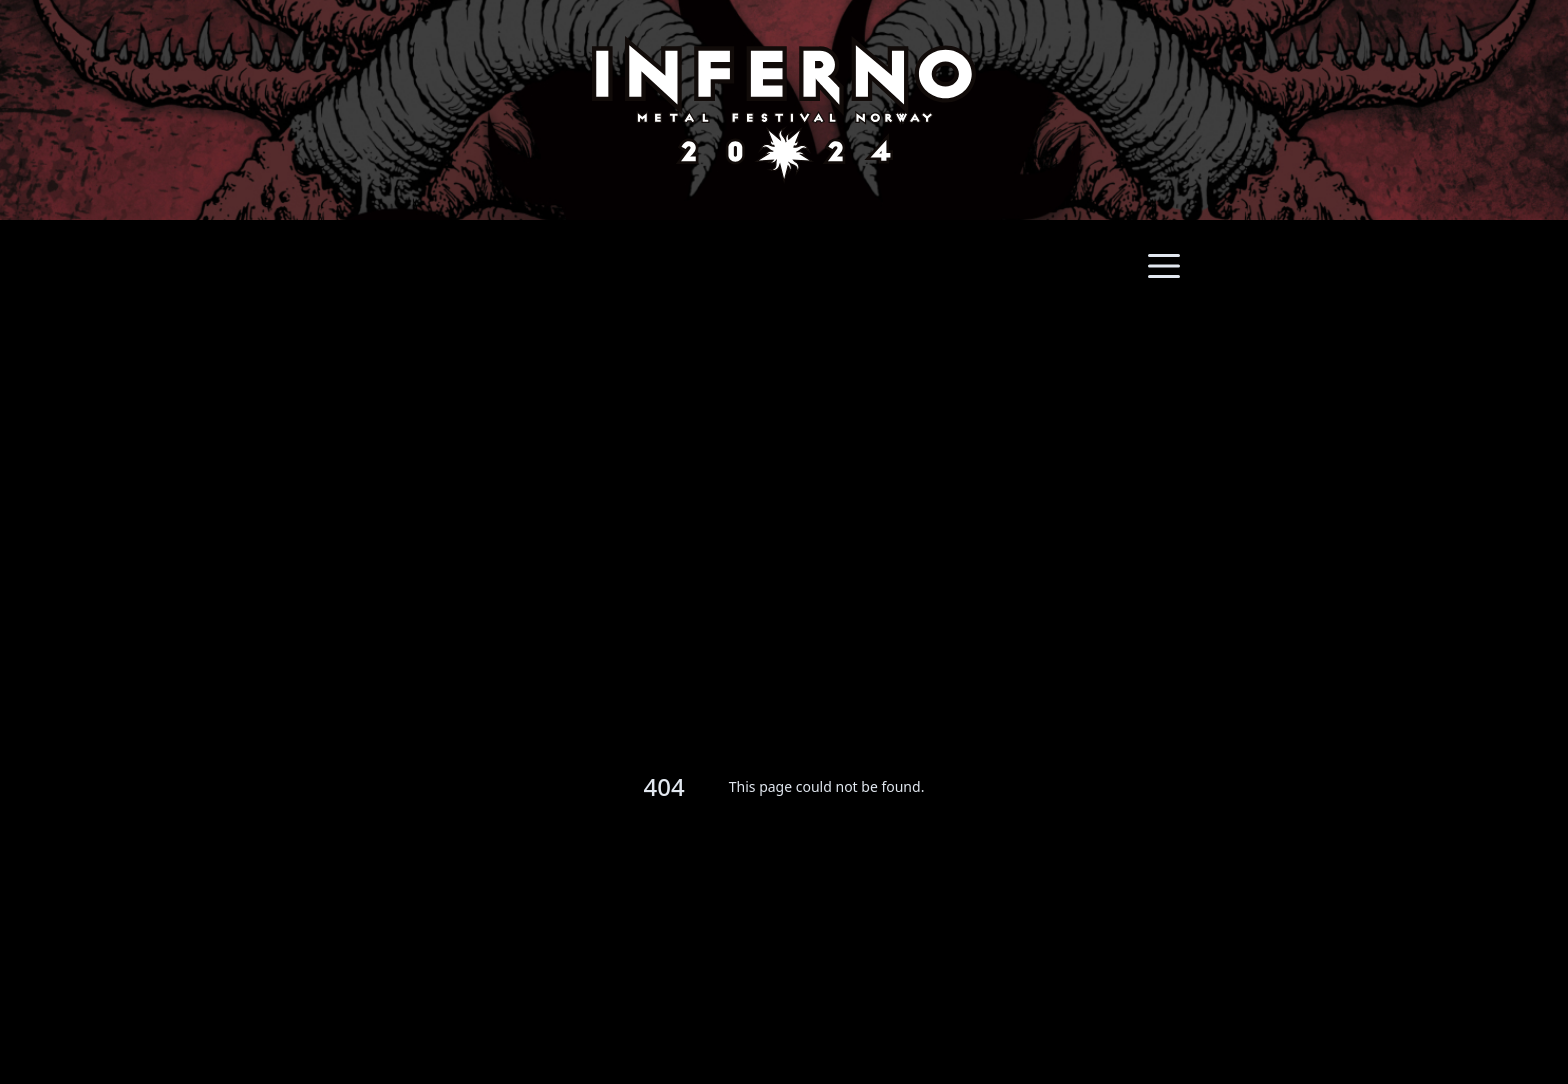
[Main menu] (1164, 266)
